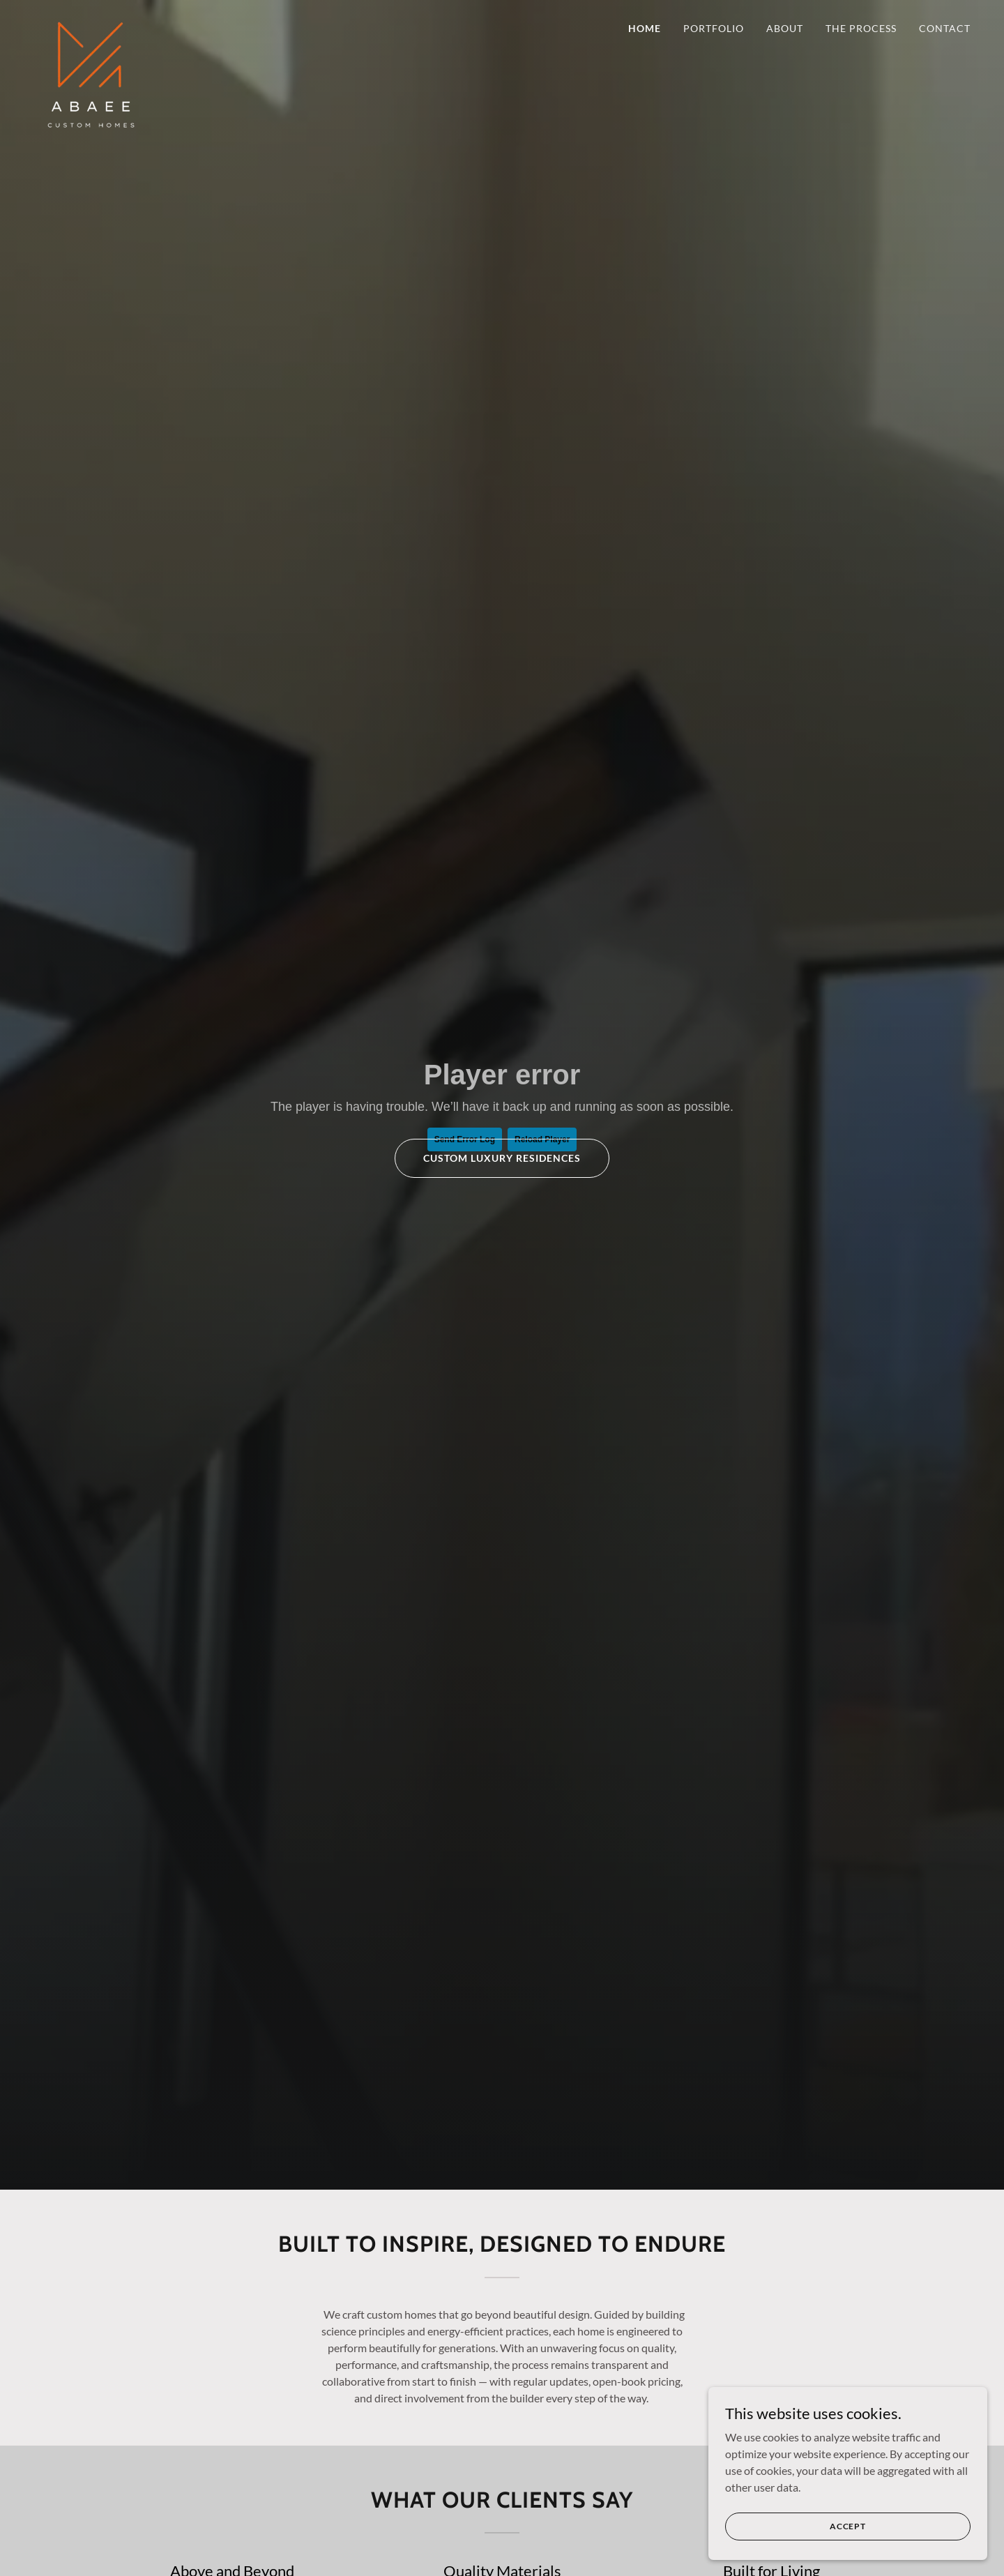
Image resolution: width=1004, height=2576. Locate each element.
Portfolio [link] (713, 28)
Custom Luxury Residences (502, 1158)
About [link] (784, 28)
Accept (848, 2526)
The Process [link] (861, 28)
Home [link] (644, 28)
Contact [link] (945, 28)
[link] (91, 24)
